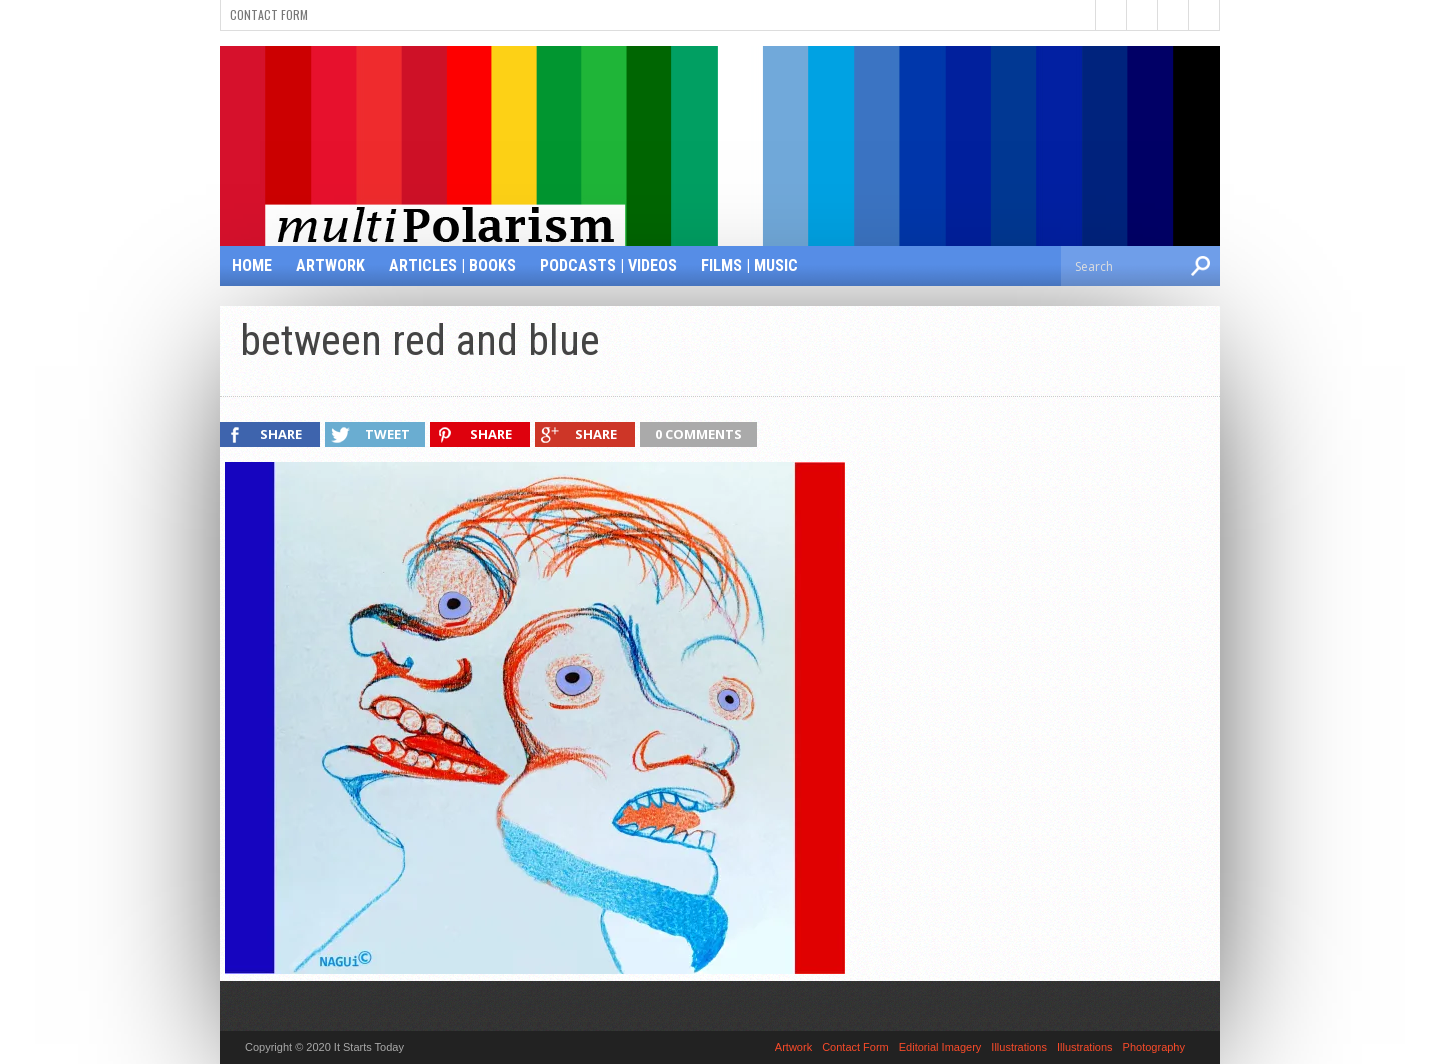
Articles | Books (452, 265)
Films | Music (749, 265)
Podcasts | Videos (608, 265)
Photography (1154, 1047)
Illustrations (1019, 1047)
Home (252, 265)
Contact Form (269, 14)
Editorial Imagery (940, 1047)
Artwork (330, 265)
